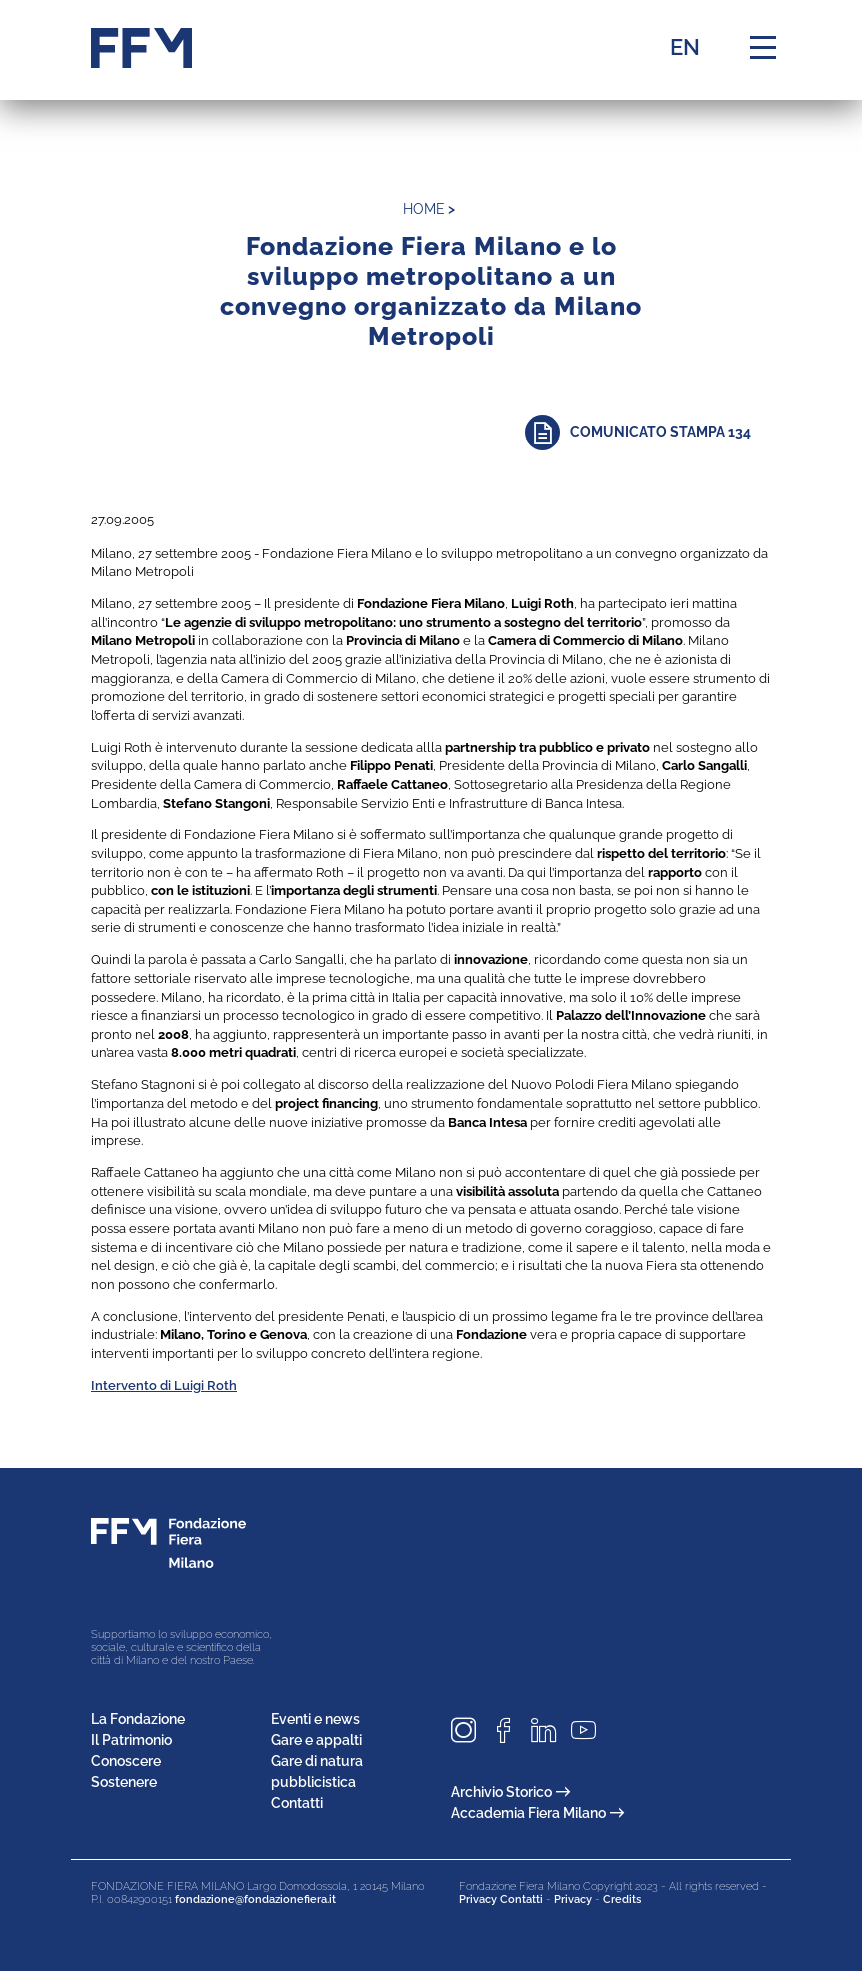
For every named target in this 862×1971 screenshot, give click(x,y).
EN (685, 47)
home (424, 209)
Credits (622, 1899)
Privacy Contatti (501, 1899)
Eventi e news (315, 1719)
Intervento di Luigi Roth (164, 1385)
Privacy (573, 1899)
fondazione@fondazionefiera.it (255, 1899)
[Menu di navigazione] (763, 48)
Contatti (297, 1803)
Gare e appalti (316, 1740)
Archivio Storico (510, 1792)
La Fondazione (138, 1719)
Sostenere (124, 1782)
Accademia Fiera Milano (537, 1813)
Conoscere (126, 1761)
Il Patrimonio (131, 1740)
